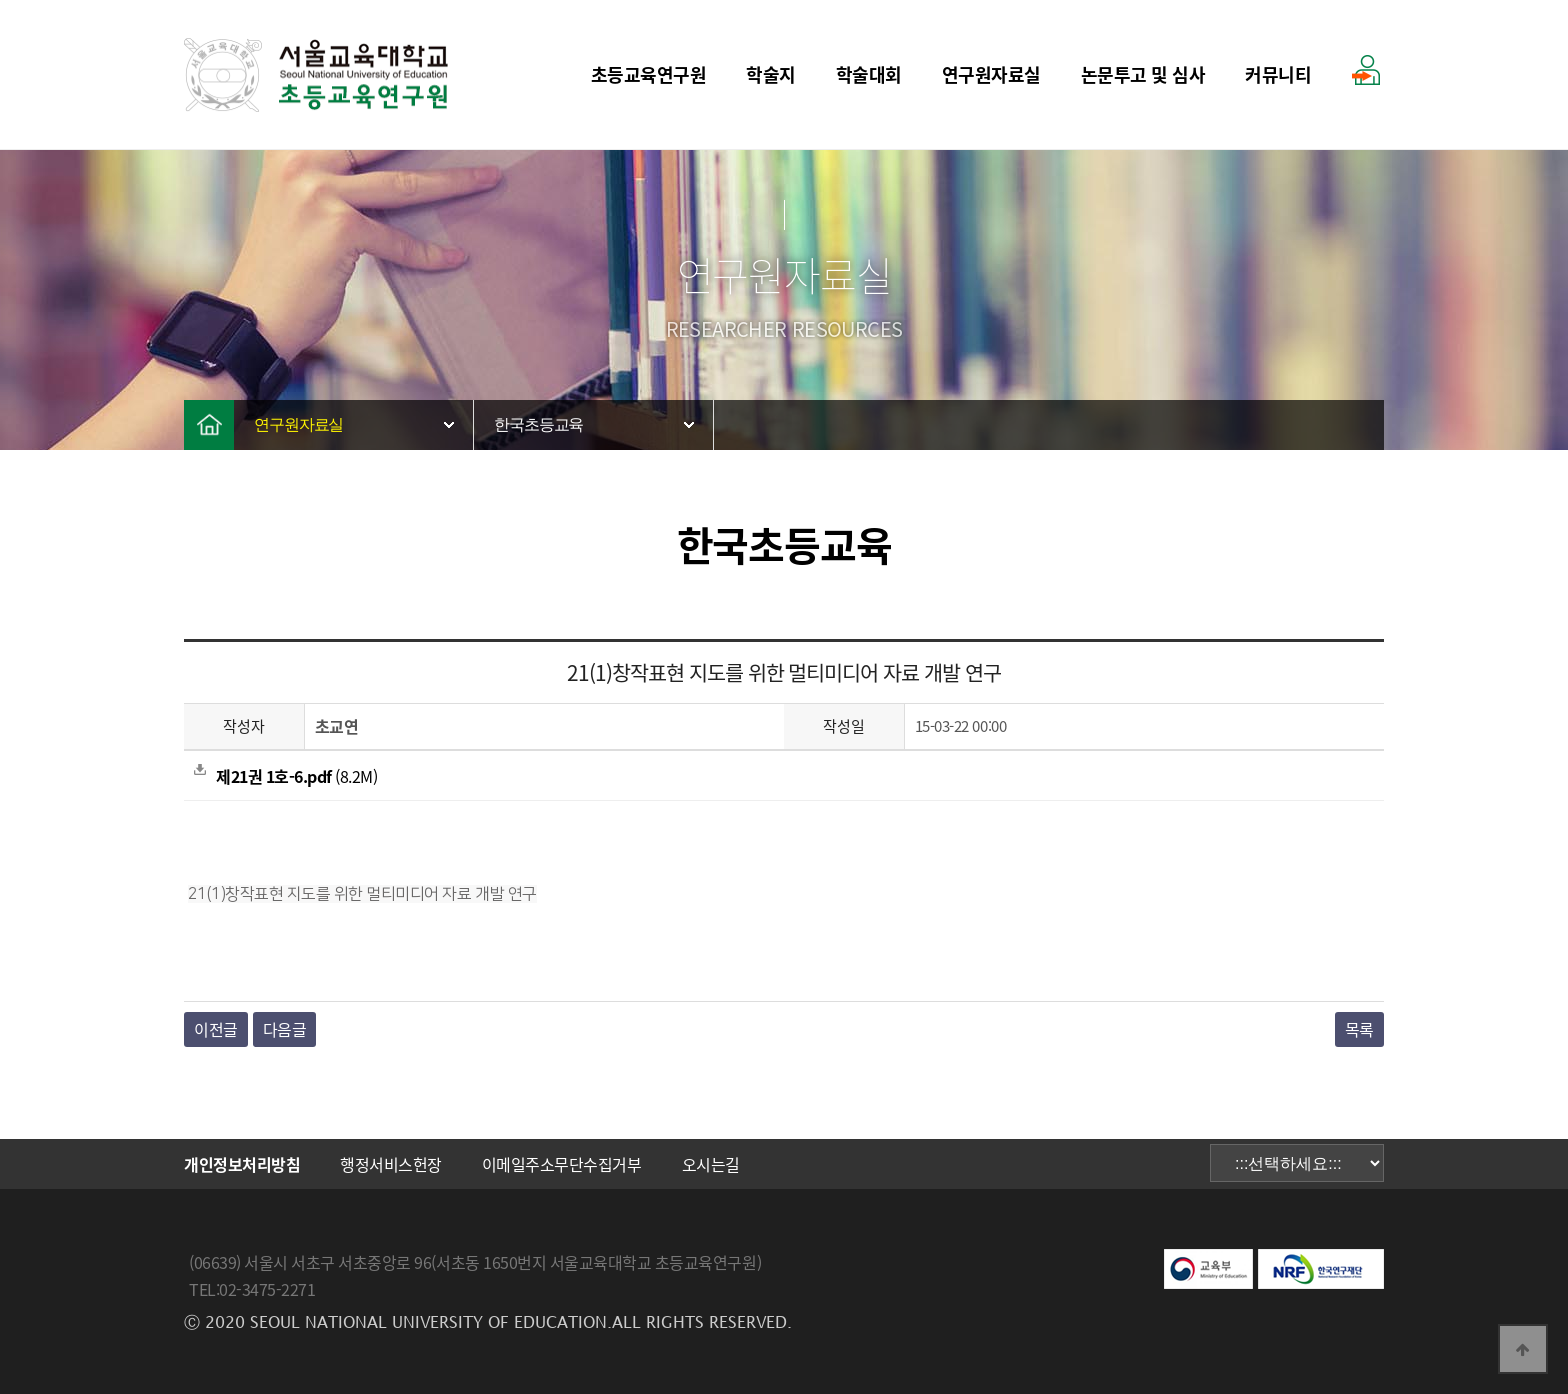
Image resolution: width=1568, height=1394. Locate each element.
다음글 (285, 1029)
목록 (1359, 1029)
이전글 (216, 1029)
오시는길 (711, 1164)
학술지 (771, 74)
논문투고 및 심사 (1143, 74)
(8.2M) (285, 776)
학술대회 (869, 74)
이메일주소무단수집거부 (562, 1164)
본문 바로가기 (0, 0)
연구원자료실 (991, 74)
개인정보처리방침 (242, 1164)
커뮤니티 (1278, 74)
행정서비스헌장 (391, 1164)
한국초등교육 (538, 424)
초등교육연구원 (649, 74)
